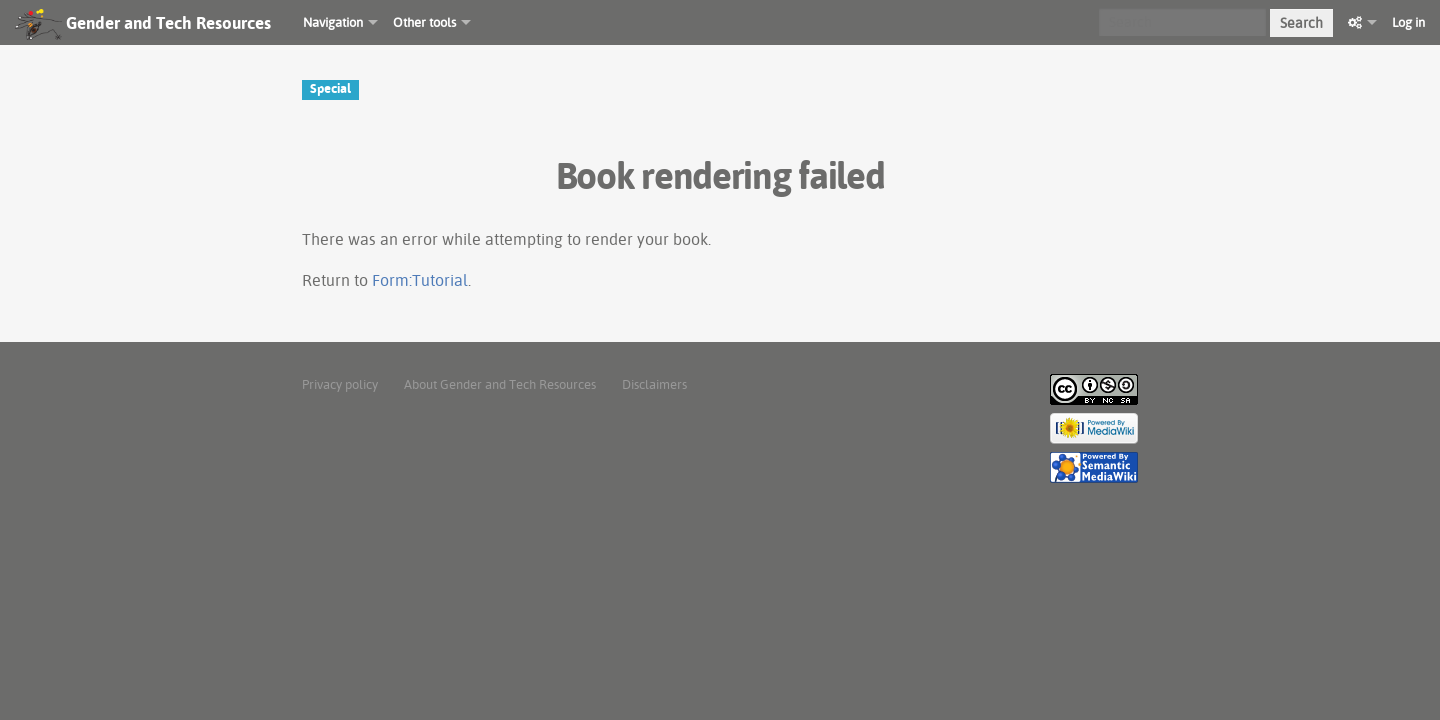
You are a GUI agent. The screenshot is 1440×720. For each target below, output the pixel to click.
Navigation (333, 22)
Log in (1408, 22)
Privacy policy (340, 384)
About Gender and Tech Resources (500, 384)
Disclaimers (654, 384)
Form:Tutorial (420, 280)
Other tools (424, 22)
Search (1301, 23)
